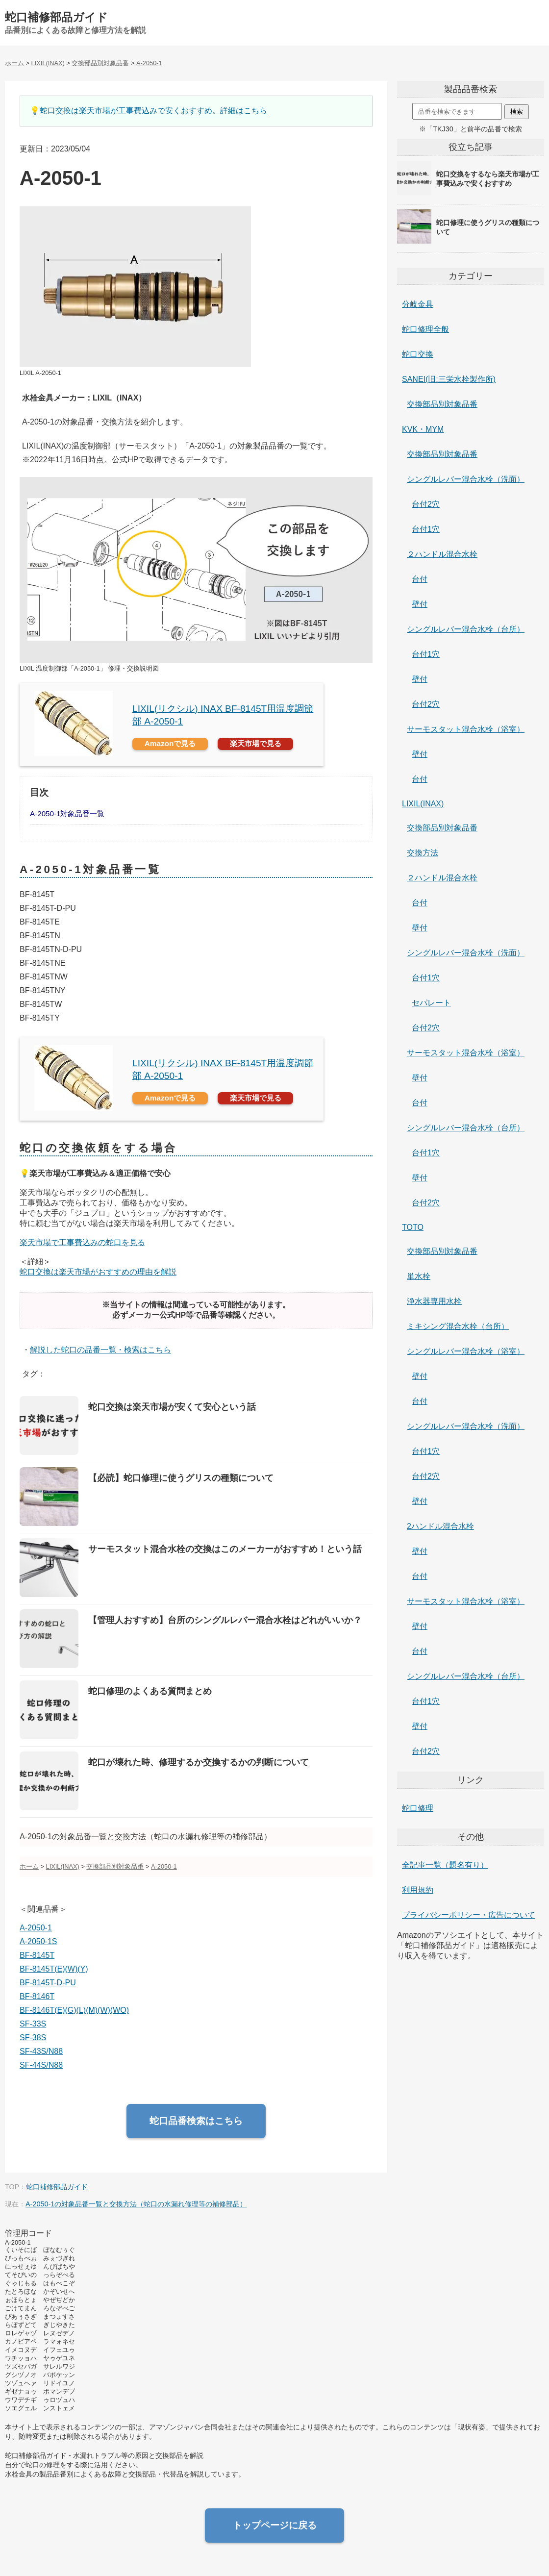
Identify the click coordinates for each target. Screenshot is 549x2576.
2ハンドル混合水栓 (440, 1526)
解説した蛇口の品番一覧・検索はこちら (100, 1350)
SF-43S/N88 (41, 2051)
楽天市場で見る (255, 743)
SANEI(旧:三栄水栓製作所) (449, 379)
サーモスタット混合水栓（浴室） (465, 729)
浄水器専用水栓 (434, 1301)
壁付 (419, 604)
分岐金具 (417, 304)
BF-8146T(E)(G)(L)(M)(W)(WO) (74, 2010)
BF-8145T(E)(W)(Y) (54, 1969)
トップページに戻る (275, 2525)
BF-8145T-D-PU (48, 1982)
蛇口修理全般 (425, 329)
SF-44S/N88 (41, 2065)
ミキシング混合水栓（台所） (458, 1326)
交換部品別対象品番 (442, 404)
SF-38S (33, 2037)
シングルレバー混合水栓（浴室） (465, 1351)
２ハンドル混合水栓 (442, 554)
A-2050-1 (36, 1928)
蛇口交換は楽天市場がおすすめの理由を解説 (98, 1272)
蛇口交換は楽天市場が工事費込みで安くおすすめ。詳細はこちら (153, 110)
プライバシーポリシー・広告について (468, 1915)
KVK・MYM (423, 429)
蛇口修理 (417, 1808)
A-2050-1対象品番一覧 (67, 813)
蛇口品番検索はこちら (196, 2121)
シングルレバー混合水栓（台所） (465, 629)
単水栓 (418, 1276)
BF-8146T (37, 1996)
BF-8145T (37, 1955)
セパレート (431, 1003)
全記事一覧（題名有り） (445, 1865)
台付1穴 (426, 529)
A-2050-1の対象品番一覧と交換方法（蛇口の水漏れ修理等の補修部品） (136, 2204)
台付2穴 (426, 504)
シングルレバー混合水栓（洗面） (465, 479)
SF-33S (33, 2024)
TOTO (413, 1227)
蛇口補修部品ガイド (56, 17)
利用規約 (417, 1890)
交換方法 (422, 853)
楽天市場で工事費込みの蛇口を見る (82, 1242)
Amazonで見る (170, 743)
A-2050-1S (38, 1941)
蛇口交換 (417, 354)
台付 (419, 579)
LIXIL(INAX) (423, 804)
